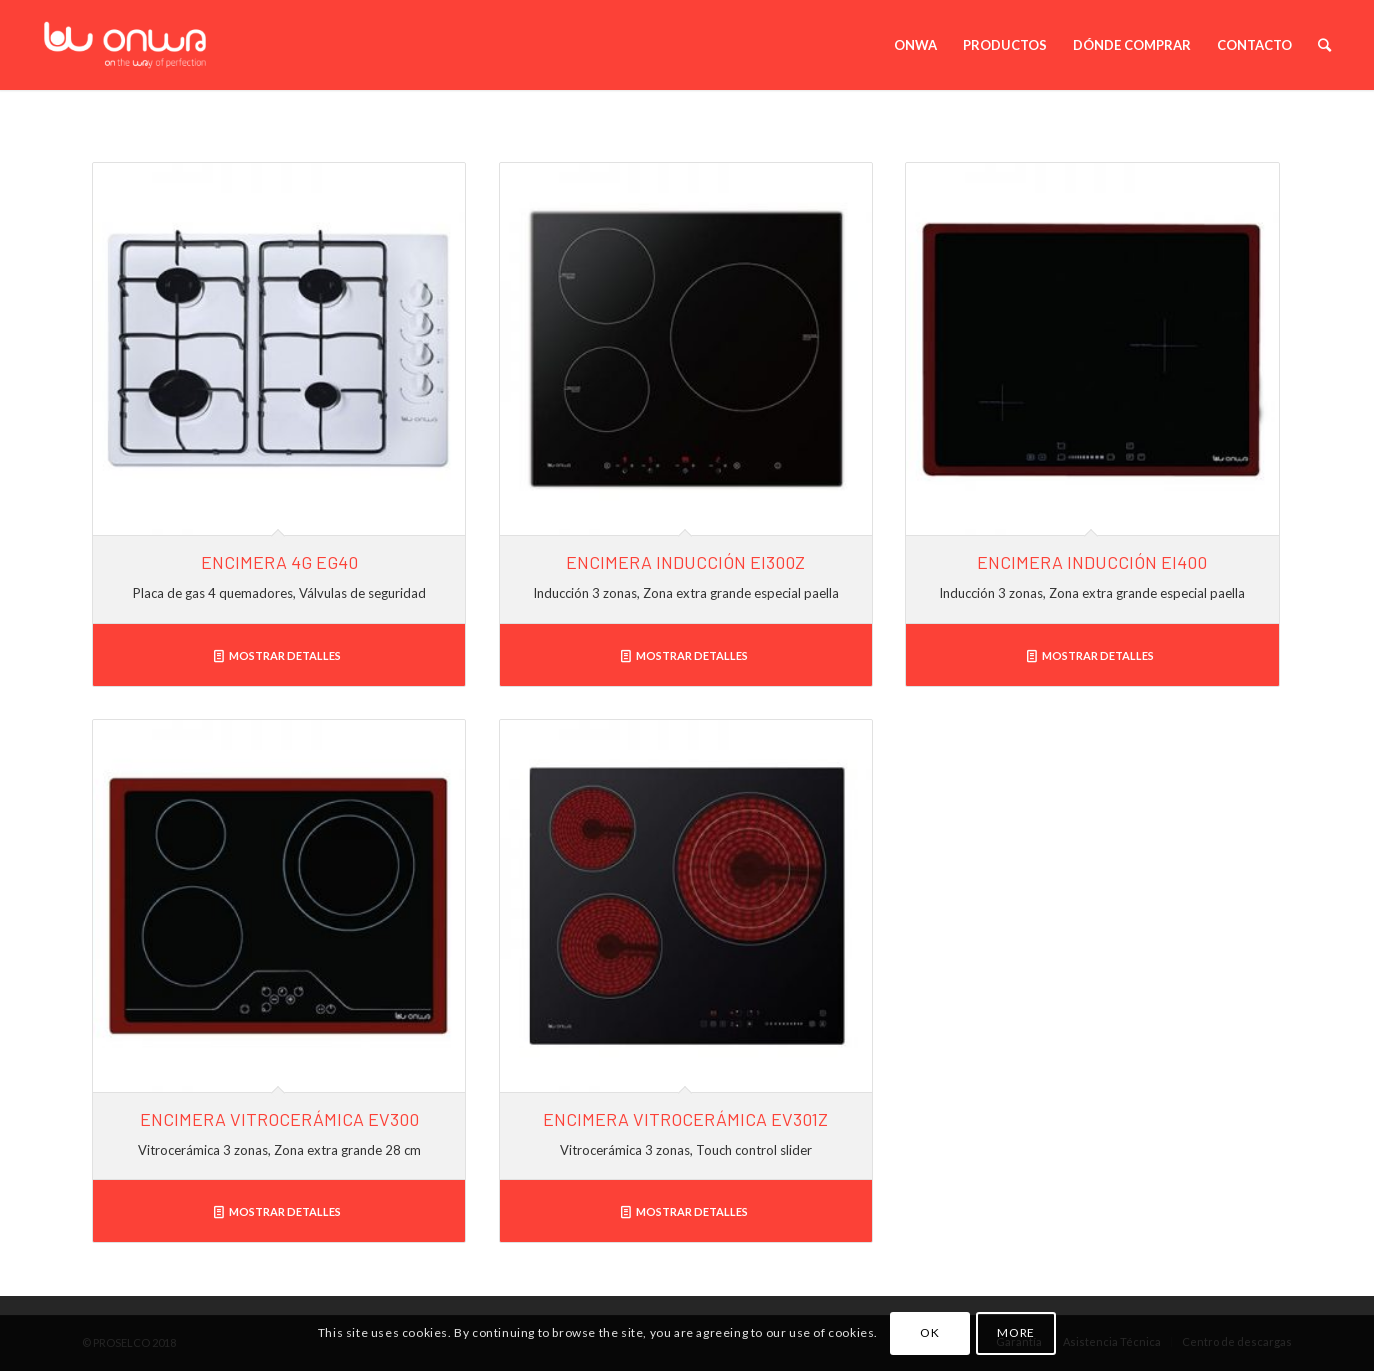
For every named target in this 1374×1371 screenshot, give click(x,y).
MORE (1015, 1332)
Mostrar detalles (277, 655)
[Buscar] (1326, 45)
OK (929, 1332)
